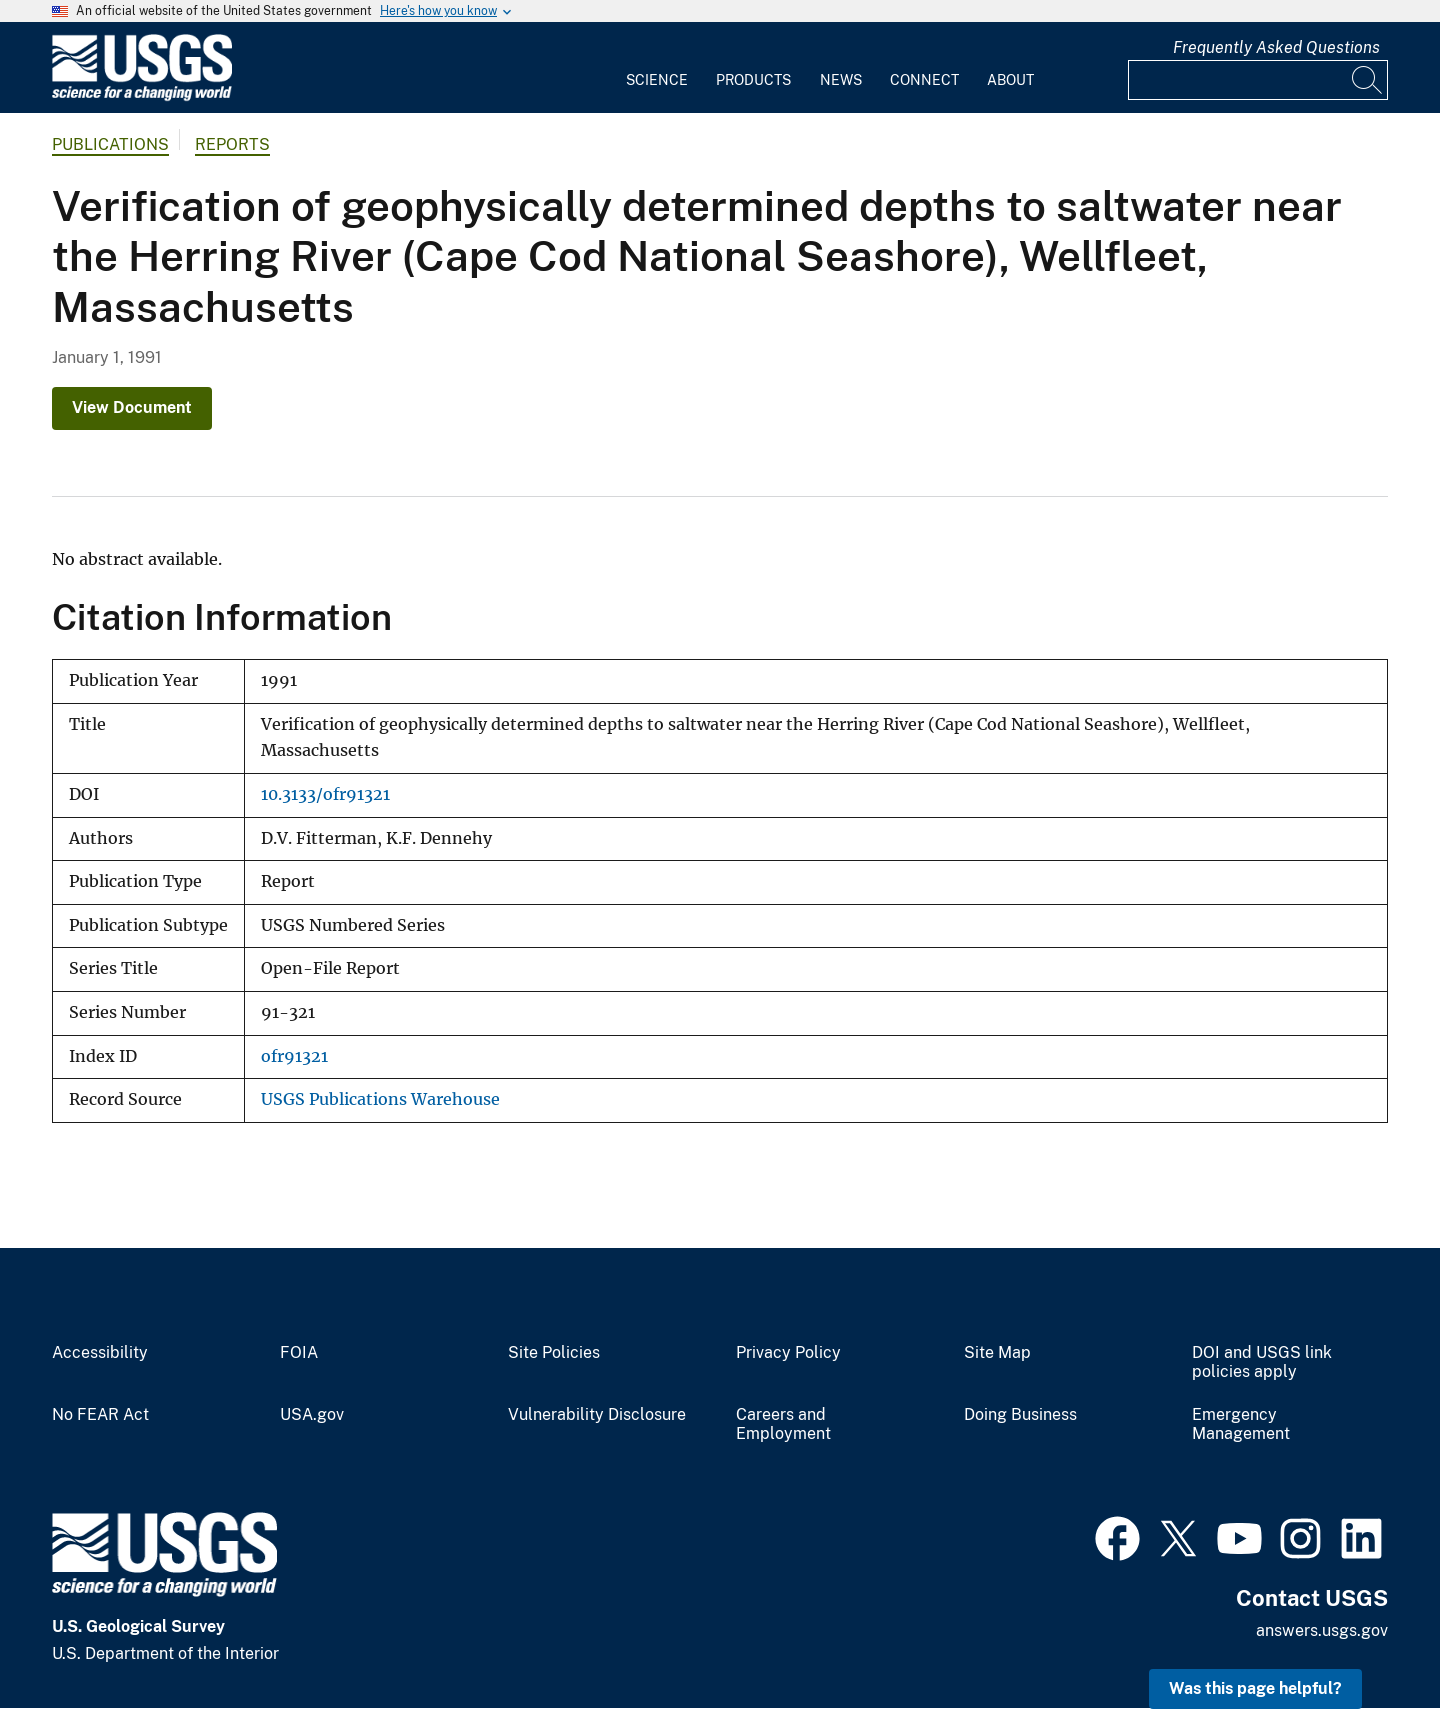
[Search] (1368, 80)
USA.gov (312, 1415)
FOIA (299, 1353)
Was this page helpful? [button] (1255, 1688)
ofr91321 (294, 1056)
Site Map (997, 1353)
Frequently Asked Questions (1276, 47)
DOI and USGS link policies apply (1262, 1362)
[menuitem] (657, 68)
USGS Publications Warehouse (380, 1099)
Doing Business (1020, 1415)
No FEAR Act (100, 1415)
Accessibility (100, 1353)
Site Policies (554, 1353)
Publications (110, 144)
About (1010, 80)
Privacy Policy (788, 1353)
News (841, 80)
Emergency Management (1241, 1424)
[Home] (142, 96)
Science (657, 80)
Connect (924, 80)
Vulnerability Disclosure (597, 1415)
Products (753, 80)
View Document (132, 407)
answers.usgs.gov (1322, 1630)
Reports (232, 144)
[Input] (1258, 80)
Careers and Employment (783, 1424)
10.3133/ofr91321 (325, 794)
